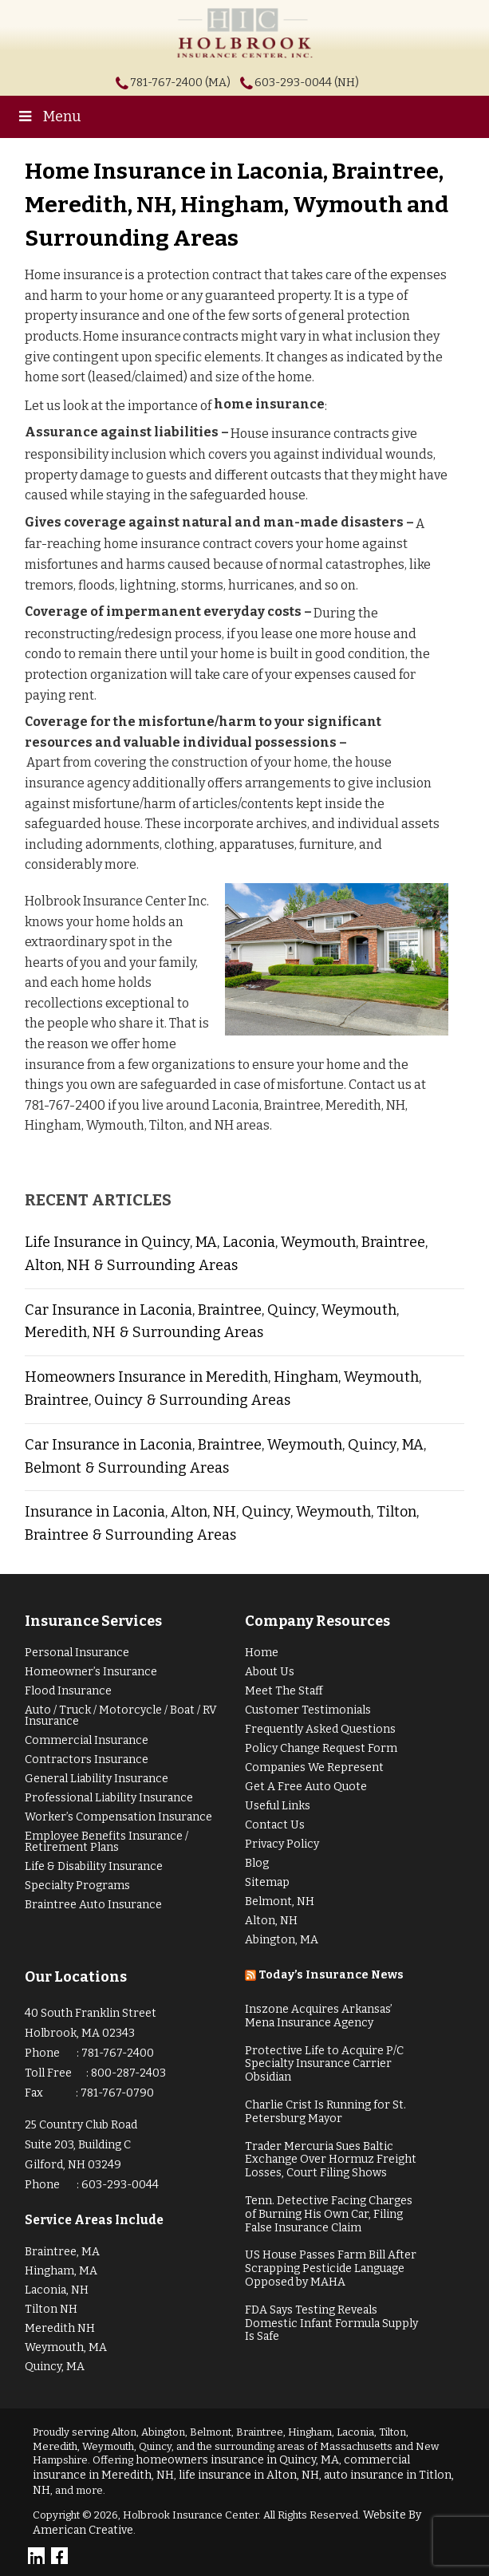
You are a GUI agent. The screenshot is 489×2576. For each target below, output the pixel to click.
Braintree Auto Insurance (93, 1904)
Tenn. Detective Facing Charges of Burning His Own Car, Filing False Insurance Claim (328, 2214)
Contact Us (275, 1825)
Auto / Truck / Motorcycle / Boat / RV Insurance (121, 1715)
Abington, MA (281, 1940)
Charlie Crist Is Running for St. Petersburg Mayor (325, 2111)
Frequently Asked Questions (320, 1729)
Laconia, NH (57, 2290)
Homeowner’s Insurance (91, 1672)
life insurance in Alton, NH (249, 2475)
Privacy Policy (282, 1844)
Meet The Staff (284, 1691)
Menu (48, 116)
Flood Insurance (68, 1691)
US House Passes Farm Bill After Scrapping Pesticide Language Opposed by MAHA (330, 2268)
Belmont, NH (279, 1901)
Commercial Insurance (86, 1740)
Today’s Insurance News (331, 1975)
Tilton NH (51, 2309)
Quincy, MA (55, 2366)
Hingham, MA (61, 2271)
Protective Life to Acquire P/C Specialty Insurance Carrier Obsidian (324, 2064)
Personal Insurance (77, 1652)
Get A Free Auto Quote (306, 1786)
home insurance (269, 404)
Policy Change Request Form (321, 1748)
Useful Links (277, 1806)
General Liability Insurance (96, 1778)
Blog (257, 1863)
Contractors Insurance (86, 1759)
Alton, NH (271, 1920)
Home (261, 1652)
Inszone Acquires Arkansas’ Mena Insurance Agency (318, 2016)
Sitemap (267, 1882)
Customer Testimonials (308, 1710)
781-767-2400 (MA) (180, 82)
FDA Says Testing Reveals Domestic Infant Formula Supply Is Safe (331, 2323)
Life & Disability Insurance (94, 1866)
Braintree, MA (62, 2251)
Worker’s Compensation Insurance (118, 1817)
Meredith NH (60, 2328)
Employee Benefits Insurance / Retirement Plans (106, 1841)
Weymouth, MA (66, 2347)
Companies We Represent (314, 1767)
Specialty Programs (77, 1885)
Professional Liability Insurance (109, 1798)
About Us (269, 1672)
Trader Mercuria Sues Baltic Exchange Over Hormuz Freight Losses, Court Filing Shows (330, 2160)
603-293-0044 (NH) (306, 82)
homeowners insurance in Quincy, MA (237, 2460)
